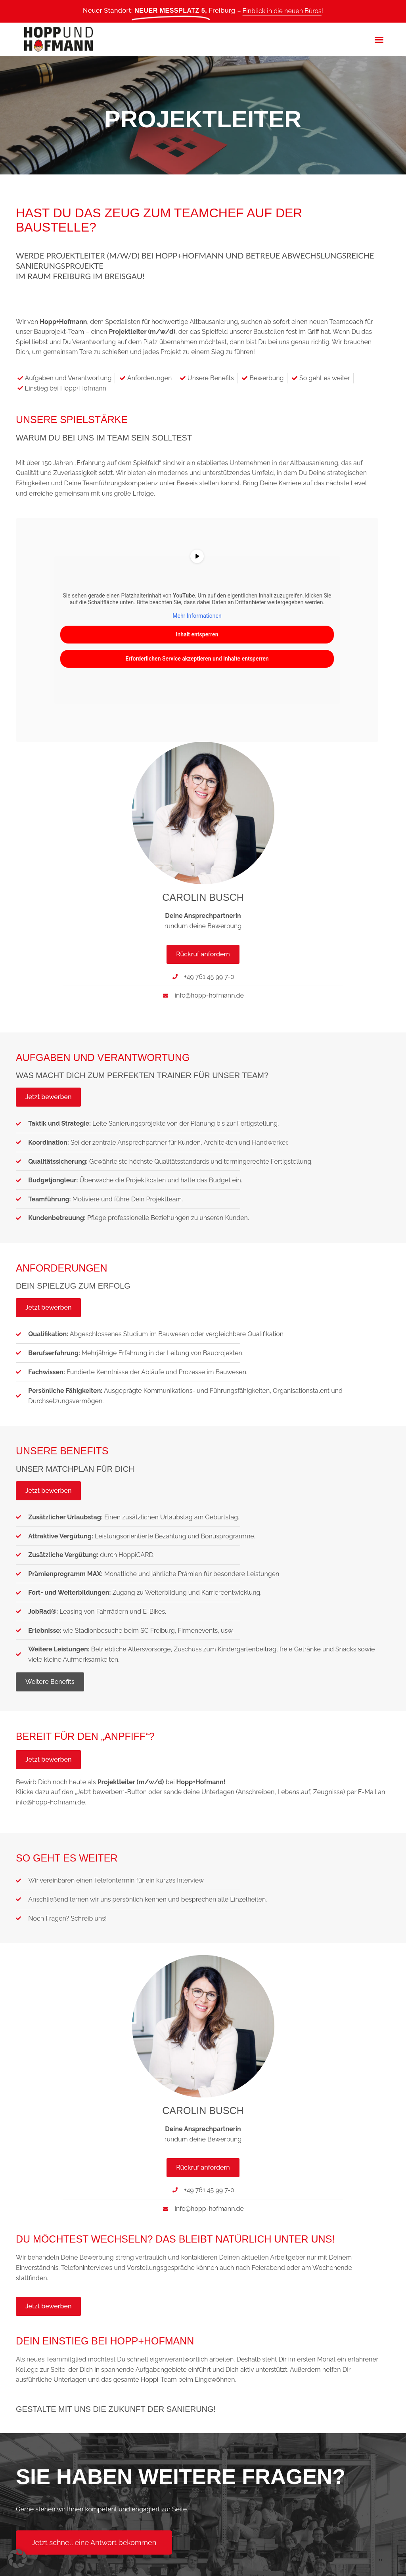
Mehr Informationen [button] (196, 616)
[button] (379, 40)
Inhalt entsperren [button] (197, 634)
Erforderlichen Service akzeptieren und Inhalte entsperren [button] (196, 658)
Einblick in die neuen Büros (282, 11)
